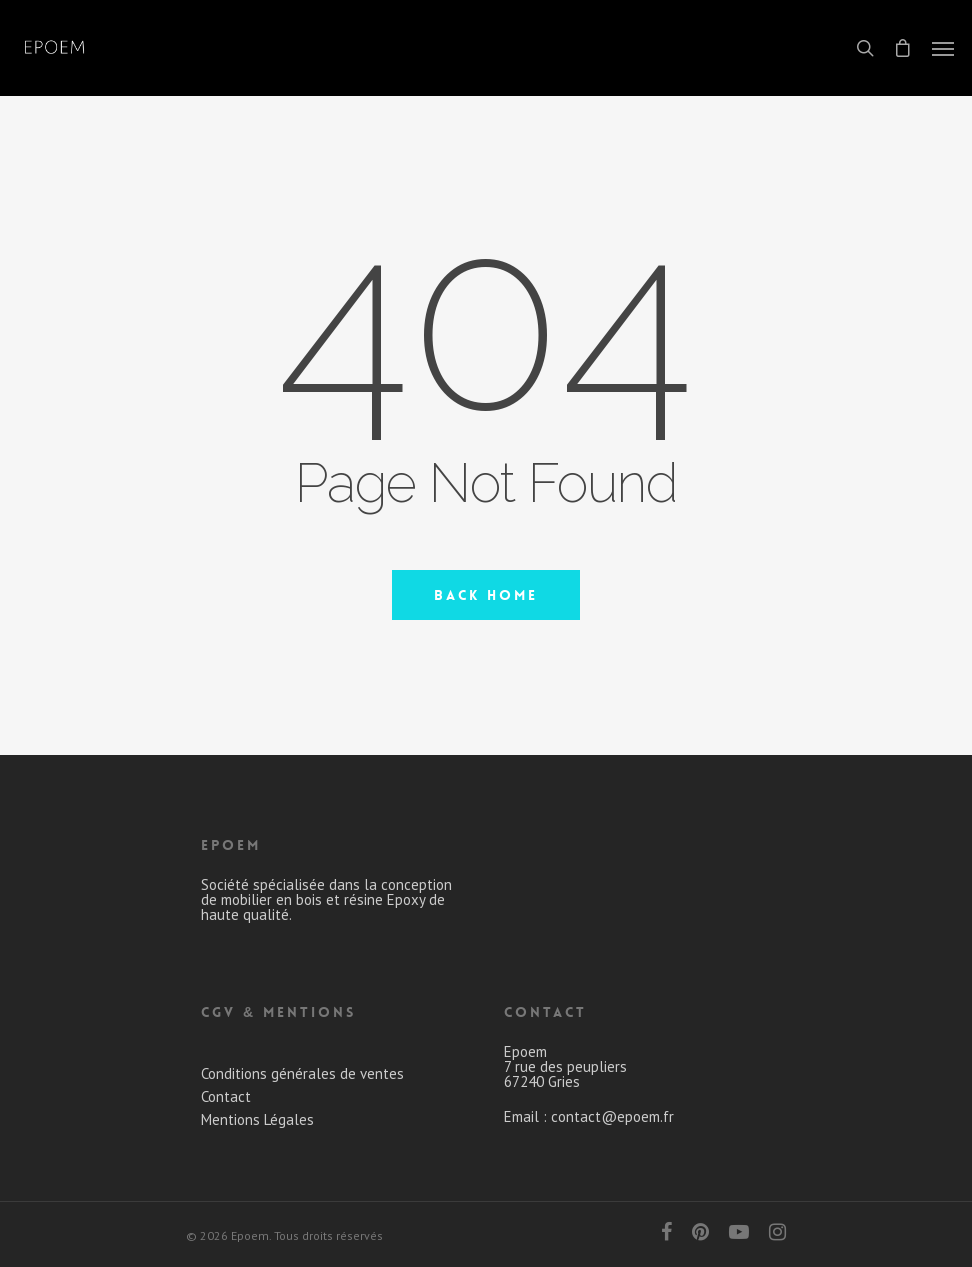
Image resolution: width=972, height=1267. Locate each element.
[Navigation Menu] (943, 48)
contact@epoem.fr (612, 1116)
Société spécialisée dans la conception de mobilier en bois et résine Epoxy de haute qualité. (326, 899)
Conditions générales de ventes (302, 1073)
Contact (226, 1096)
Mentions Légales (257, 1119)
